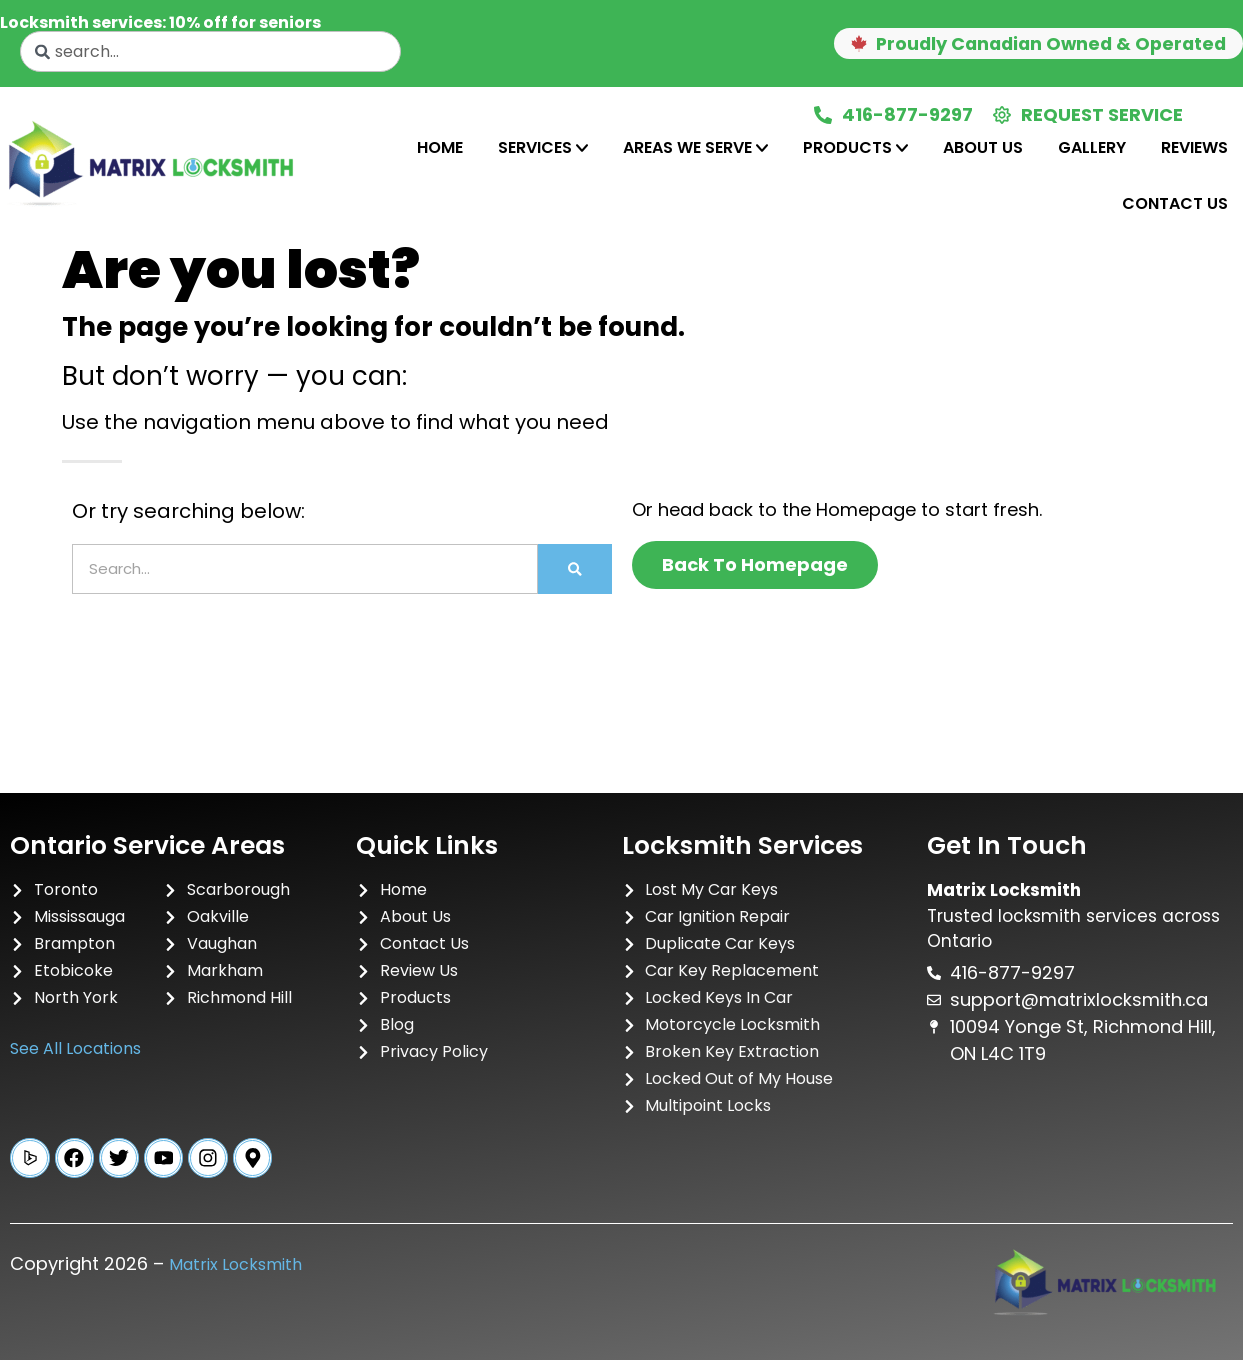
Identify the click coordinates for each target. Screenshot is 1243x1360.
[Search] (575, 569)
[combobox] (210, 51)
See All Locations (75, 1048)
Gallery (1092, 147)
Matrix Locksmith (235, 1264)
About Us (983, 147)
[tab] (440, 148)
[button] (1032, 44)
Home (440, 147)
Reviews (1194, 147)
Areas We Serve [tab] (695, 147)
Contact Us (1175, 203)
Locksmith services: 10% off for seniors (160, 22)
